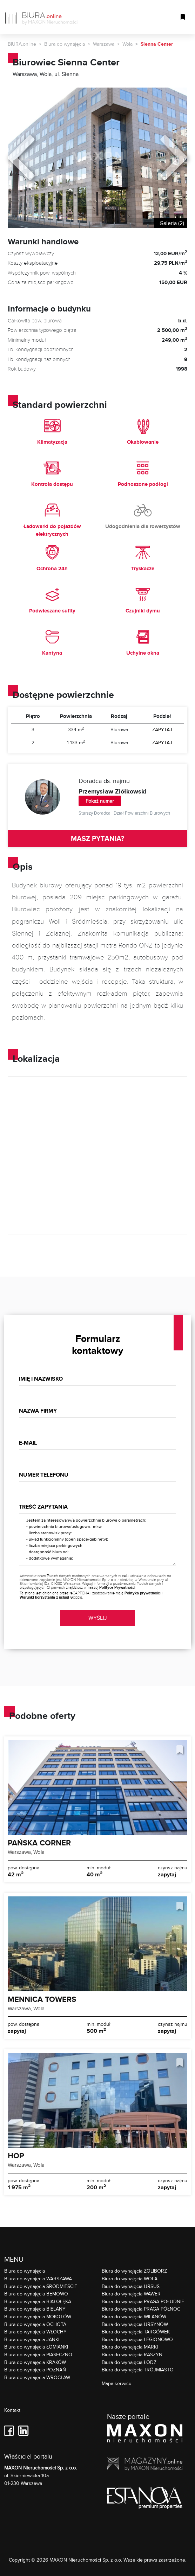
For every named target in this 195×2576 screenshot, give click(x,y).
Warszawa (103, 43)
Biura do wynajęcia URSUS (131, 2286)
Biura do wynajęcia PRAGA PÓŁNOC (141, 2308)
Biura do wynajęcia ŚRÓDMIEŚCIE (40, 2286)
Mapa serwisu (117, 2383)
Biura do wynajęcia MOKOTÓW (37, 2316)
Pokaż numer (100, 800)
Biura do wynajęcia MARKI (130, 2346)
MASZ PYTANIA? (97, 838)
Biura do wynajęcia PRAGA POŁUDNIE (143, 2301)
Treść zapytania (43, 1507)
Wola (127, 43)
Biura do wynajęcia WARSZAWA (38, 2278)
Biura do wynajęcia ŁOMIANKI (36, 2346)
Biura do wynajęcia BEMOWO (36, 2293)
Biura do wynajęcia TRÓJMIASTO (138, 2369)
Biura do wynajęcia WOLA (129, 2278)
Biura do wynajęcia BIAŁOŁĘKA (37, 2301)
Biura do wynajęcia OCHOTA (35, 2324)
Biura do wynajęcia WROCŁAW (37, 2377)
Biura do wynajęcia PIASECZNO (38, 2354)
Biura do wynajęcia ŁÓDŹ (129, 2362)
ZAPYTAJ (162, 729)
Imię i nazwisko (41, 1379)
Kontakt (12, 2410)
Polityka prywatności (143, 1593)
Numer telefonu (43, 1475)
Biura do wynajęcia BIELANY (35, 2308)
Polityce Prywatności (117, 1587)
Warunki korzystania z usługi (44, 1597)
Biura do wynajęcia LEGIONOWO (137, 2339)
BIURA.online (22, 43)
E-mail (28, 1443)
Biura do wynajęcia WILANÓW (134, 2316)
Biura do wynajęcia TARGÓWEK (136, 2331)
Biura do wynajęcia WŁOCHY (35, 2331)
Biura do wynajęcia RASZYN (132, 2354)
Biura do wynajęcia (64, 43)
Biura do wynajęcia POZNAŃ (35, 2369)
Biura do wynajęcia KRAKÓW (35, 2362)
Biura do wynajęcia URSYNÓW (135, 2324)
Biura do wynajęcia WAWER (131, 2293)
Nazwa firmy (38, 1411)
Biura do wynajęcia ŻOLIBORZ (134, 2270)
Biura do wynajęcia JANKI (31, 2339)
